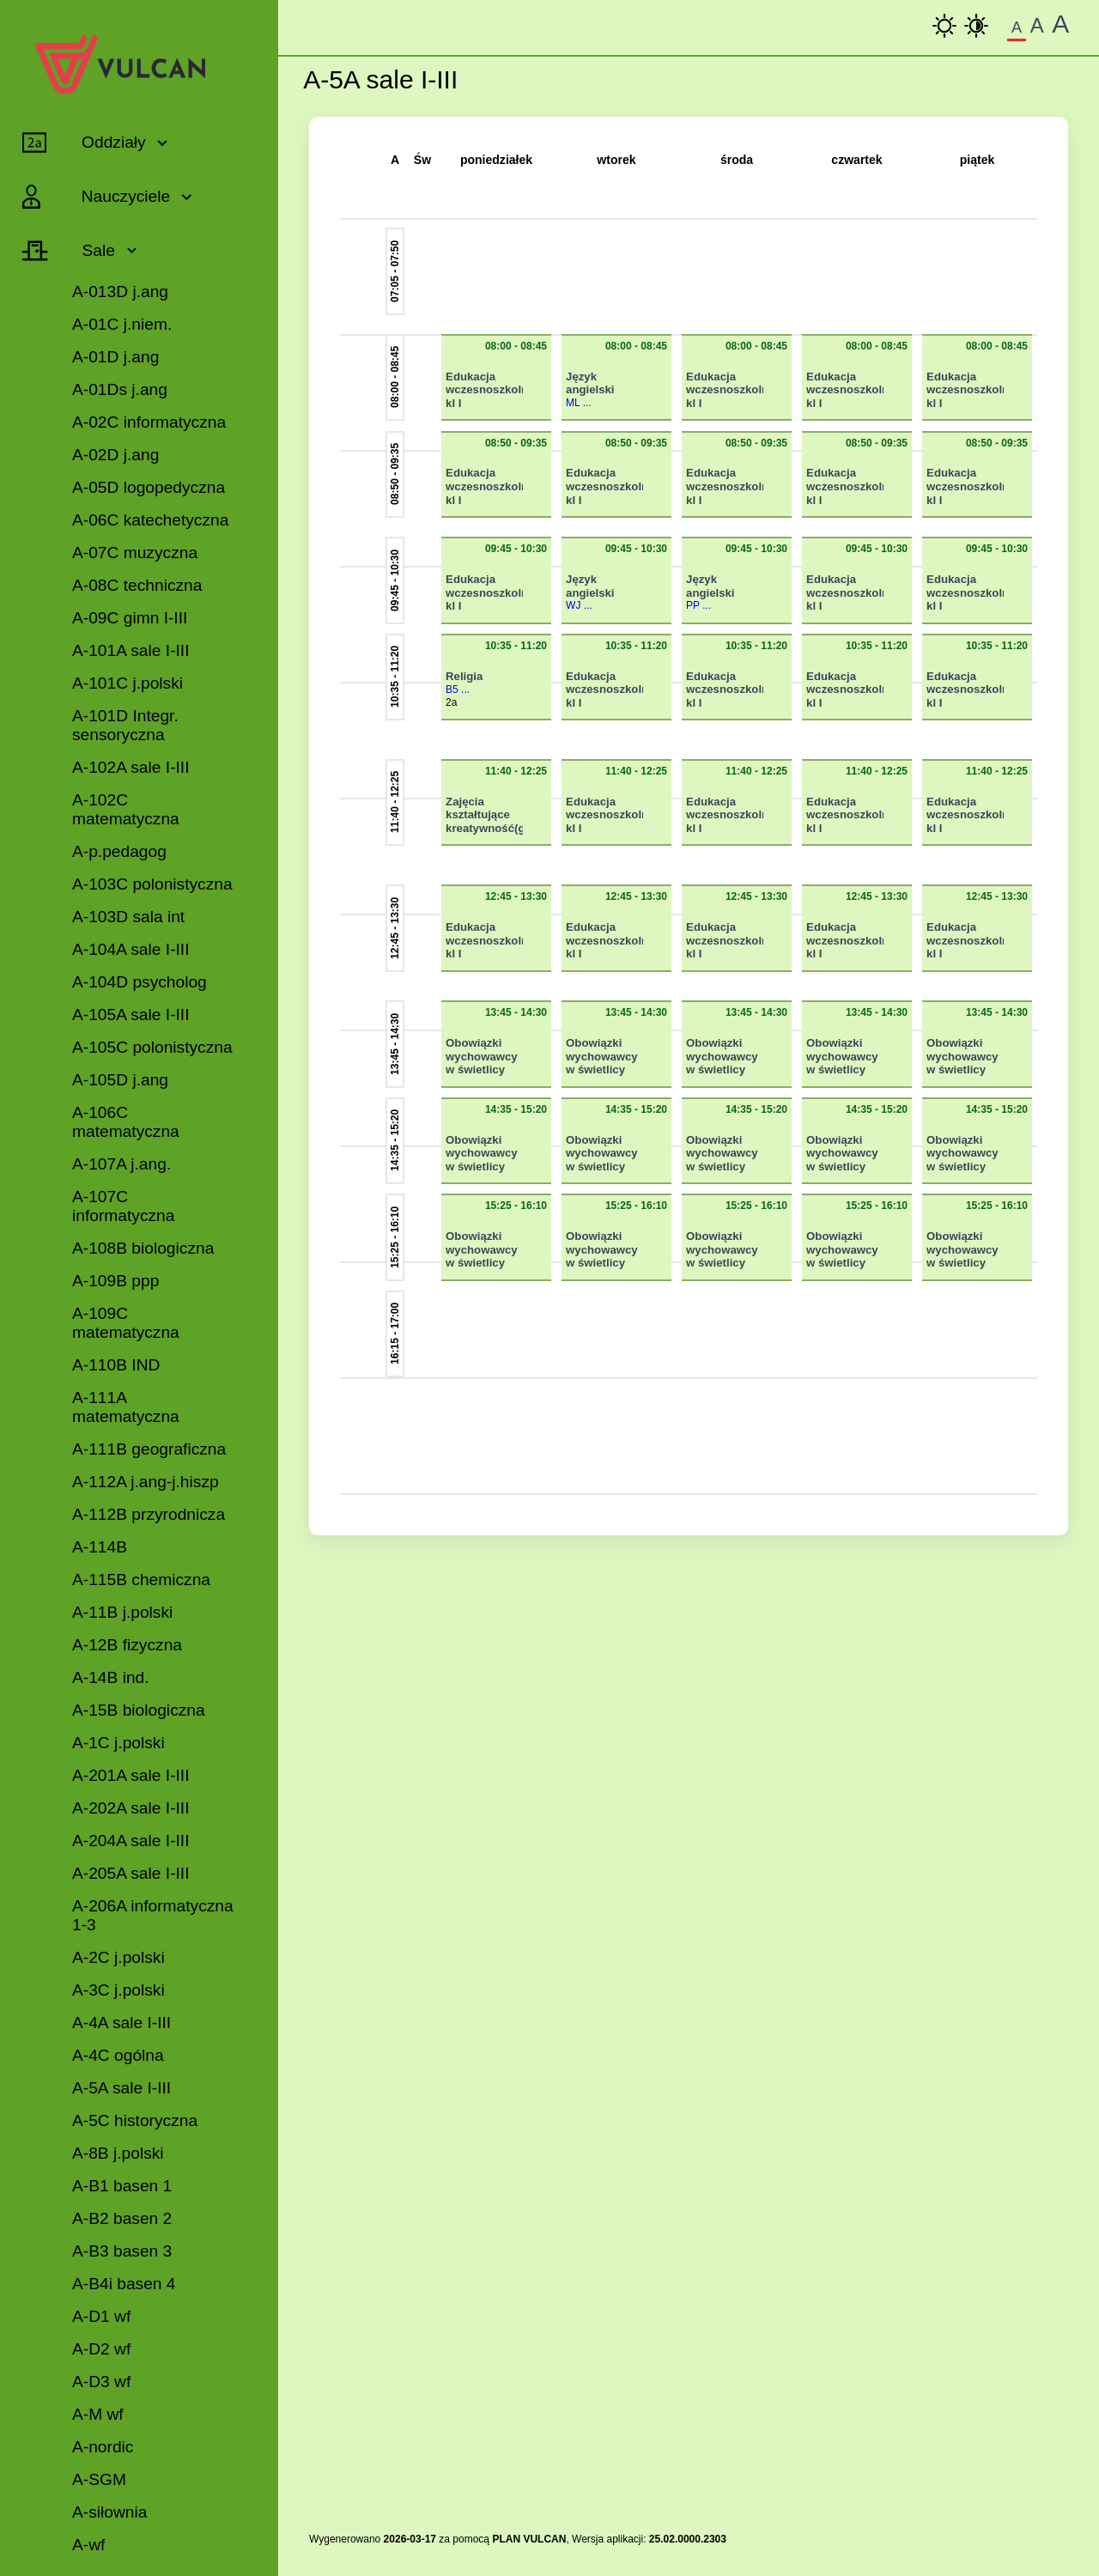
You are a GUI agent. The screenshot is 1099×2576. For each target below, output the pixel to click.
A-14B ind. (110, 1677)
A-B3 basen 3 (122, 2251)
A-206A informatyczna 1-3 (153, 1915)
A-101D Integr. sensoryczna (125, 725)
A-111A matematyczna (125, 1406)
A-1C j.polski (118, 1743)
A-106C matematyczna (125, 1121)
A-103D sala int (128, 917)
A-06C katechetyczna (150, 520)
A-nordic (102, 2447)
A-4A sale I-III (121, 2023)
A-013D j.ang (120, 292)
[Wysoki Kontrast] (976, 25)
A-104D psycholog (139, 982)
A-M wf (98, 2414)
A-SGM (99, 2479)
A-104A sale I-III (131, 949)
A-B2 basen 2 (122, 2218)
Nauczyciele (123, 196)
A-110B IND (116, 1365)
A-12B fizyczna (127, 1645)
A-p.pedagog (119, 851)
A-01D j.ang (115, 357)
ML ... (579, 403)
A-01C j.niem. (122, 324)
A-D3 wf (101, 2381)
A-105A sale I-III (131, 1014)
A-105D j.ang (120, 1080)
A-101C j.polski (127, 683)
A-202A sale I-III (131, 1808)
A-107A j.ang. (121, 1164)
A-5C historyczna (134, 2120)
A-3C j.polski (118, 1990)
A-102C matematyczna (125, 809)
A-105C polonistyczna (152, 1047)
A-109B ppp (115, 1281)
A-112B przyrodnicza (148, 1514)
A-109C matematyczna (125, 1322)
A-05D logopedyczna (148, 487)
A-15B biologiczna (138, 1710)
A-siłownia (109, 2512)
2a (451, 702)
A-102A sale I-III (131, 767)
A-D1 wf (101, 2316)
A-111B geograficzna (149, 1449)
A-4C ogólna (118, 2055)
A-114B (99, 1547)
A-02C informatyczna (149, 422)
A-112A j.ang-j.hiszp (145, 1482)
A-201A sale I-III (131, 1775)
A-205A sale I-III (131, 1873)
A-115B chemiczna (141, 1580)
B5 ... (458, 689)
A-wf (88, 2545)
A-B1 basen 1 (122, 2186)
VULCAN (544, 2539)
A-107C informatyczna (123, 1206)
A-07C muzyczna (134, 553)
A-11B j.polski (122, 1612)
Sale (95, 250)
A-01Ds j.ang (119, 389)
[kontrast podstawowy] (944, 25)
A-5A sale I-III (121, 2088)
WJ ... (579, 605)
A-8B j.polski (118, 2153)
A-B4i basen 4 (124, 2284)
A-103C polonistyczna (152, 884)
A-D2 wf (101, 2349)
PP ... (698, 605)
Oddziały (111, 142)
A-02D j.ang (115, 455)
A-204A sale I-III (131, 1841)
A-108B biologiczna (143, 1248)
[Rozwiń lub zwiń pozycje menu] (84, 142)
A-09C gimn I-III (129, 618)
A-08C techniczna (137, 585)
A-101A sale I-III (131, 650)
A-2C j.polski (118, 1957)
